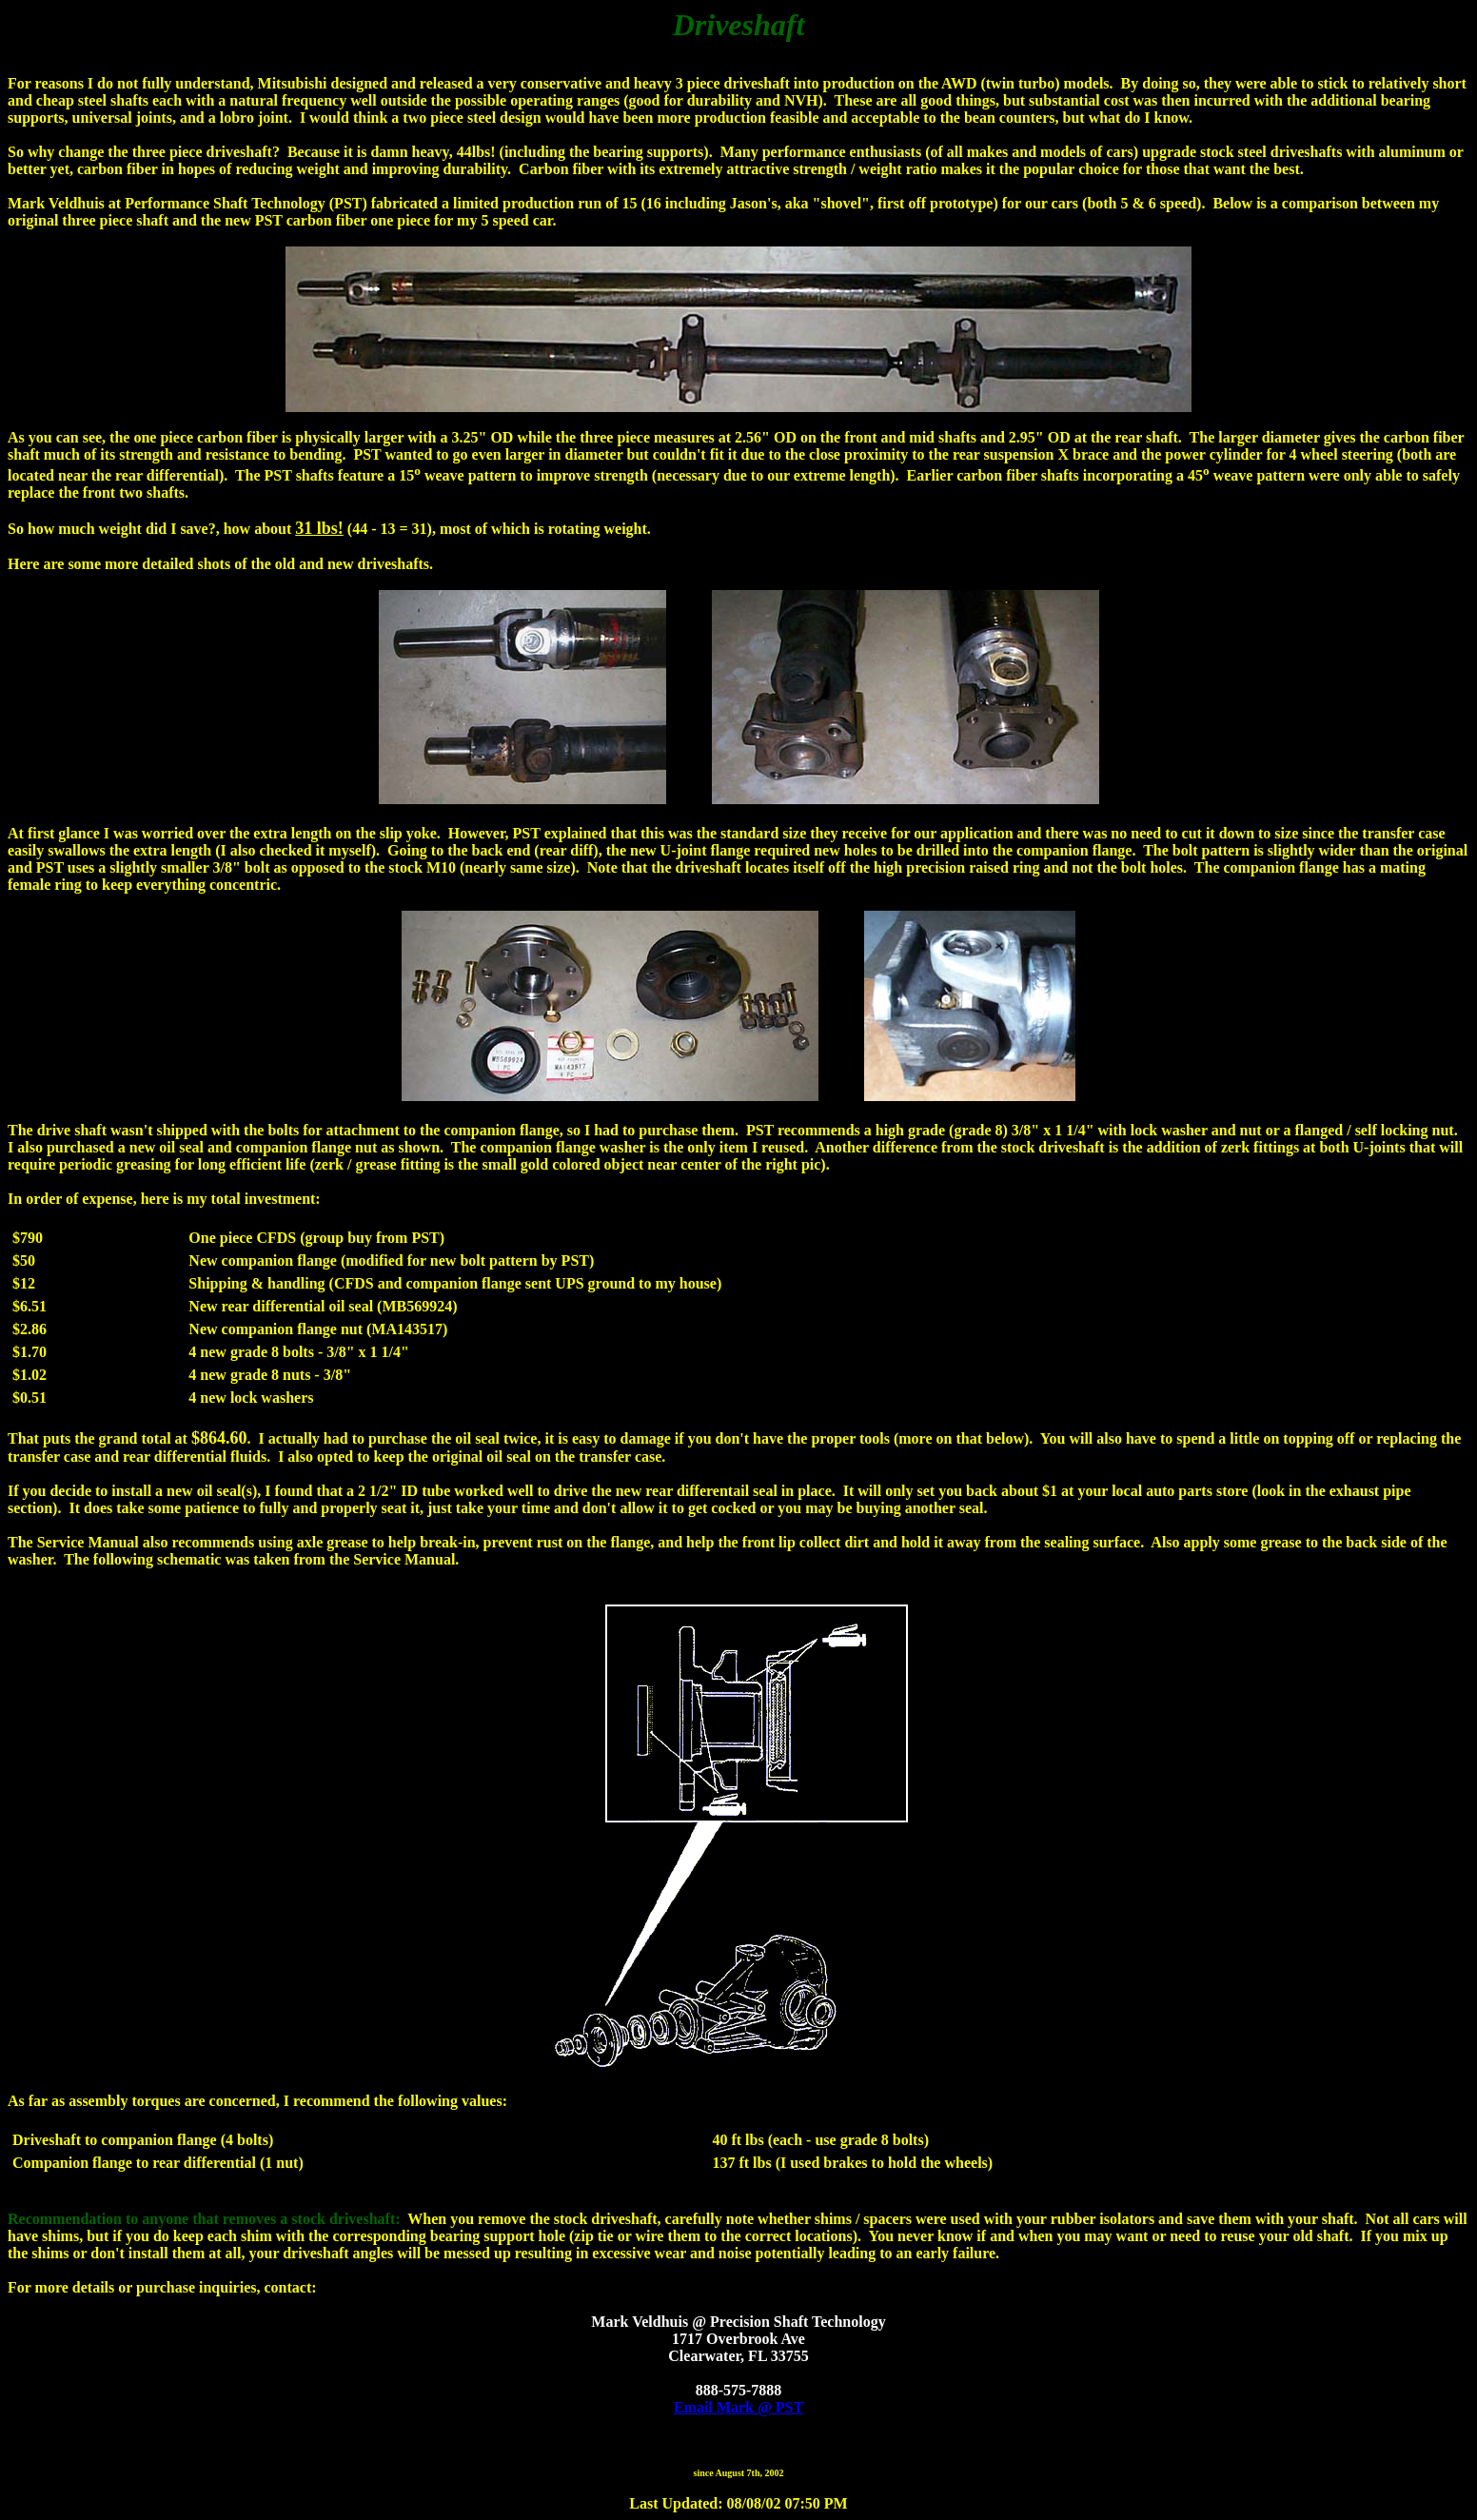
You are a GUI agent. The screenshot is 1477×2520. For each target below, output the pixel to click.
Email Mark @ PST (738, 2407)
